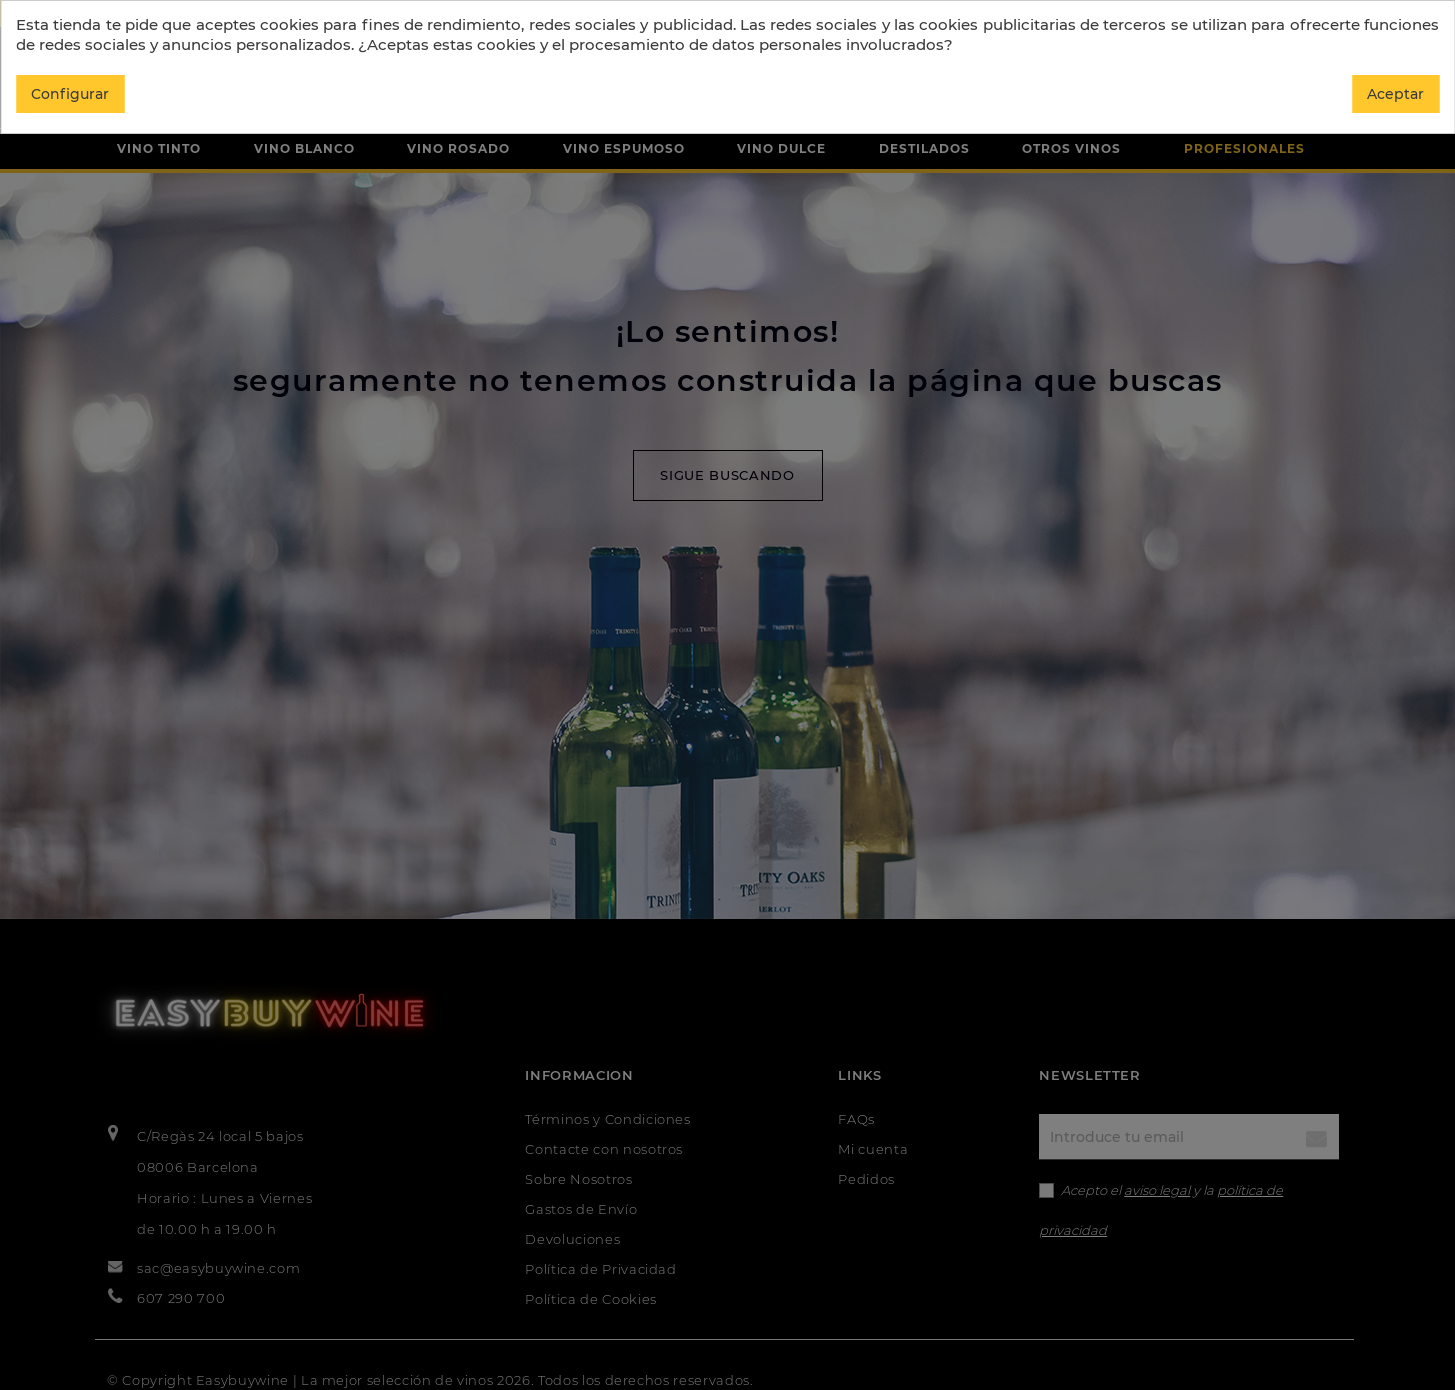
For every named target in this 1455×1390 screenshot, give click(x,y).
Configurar (70, 94)
